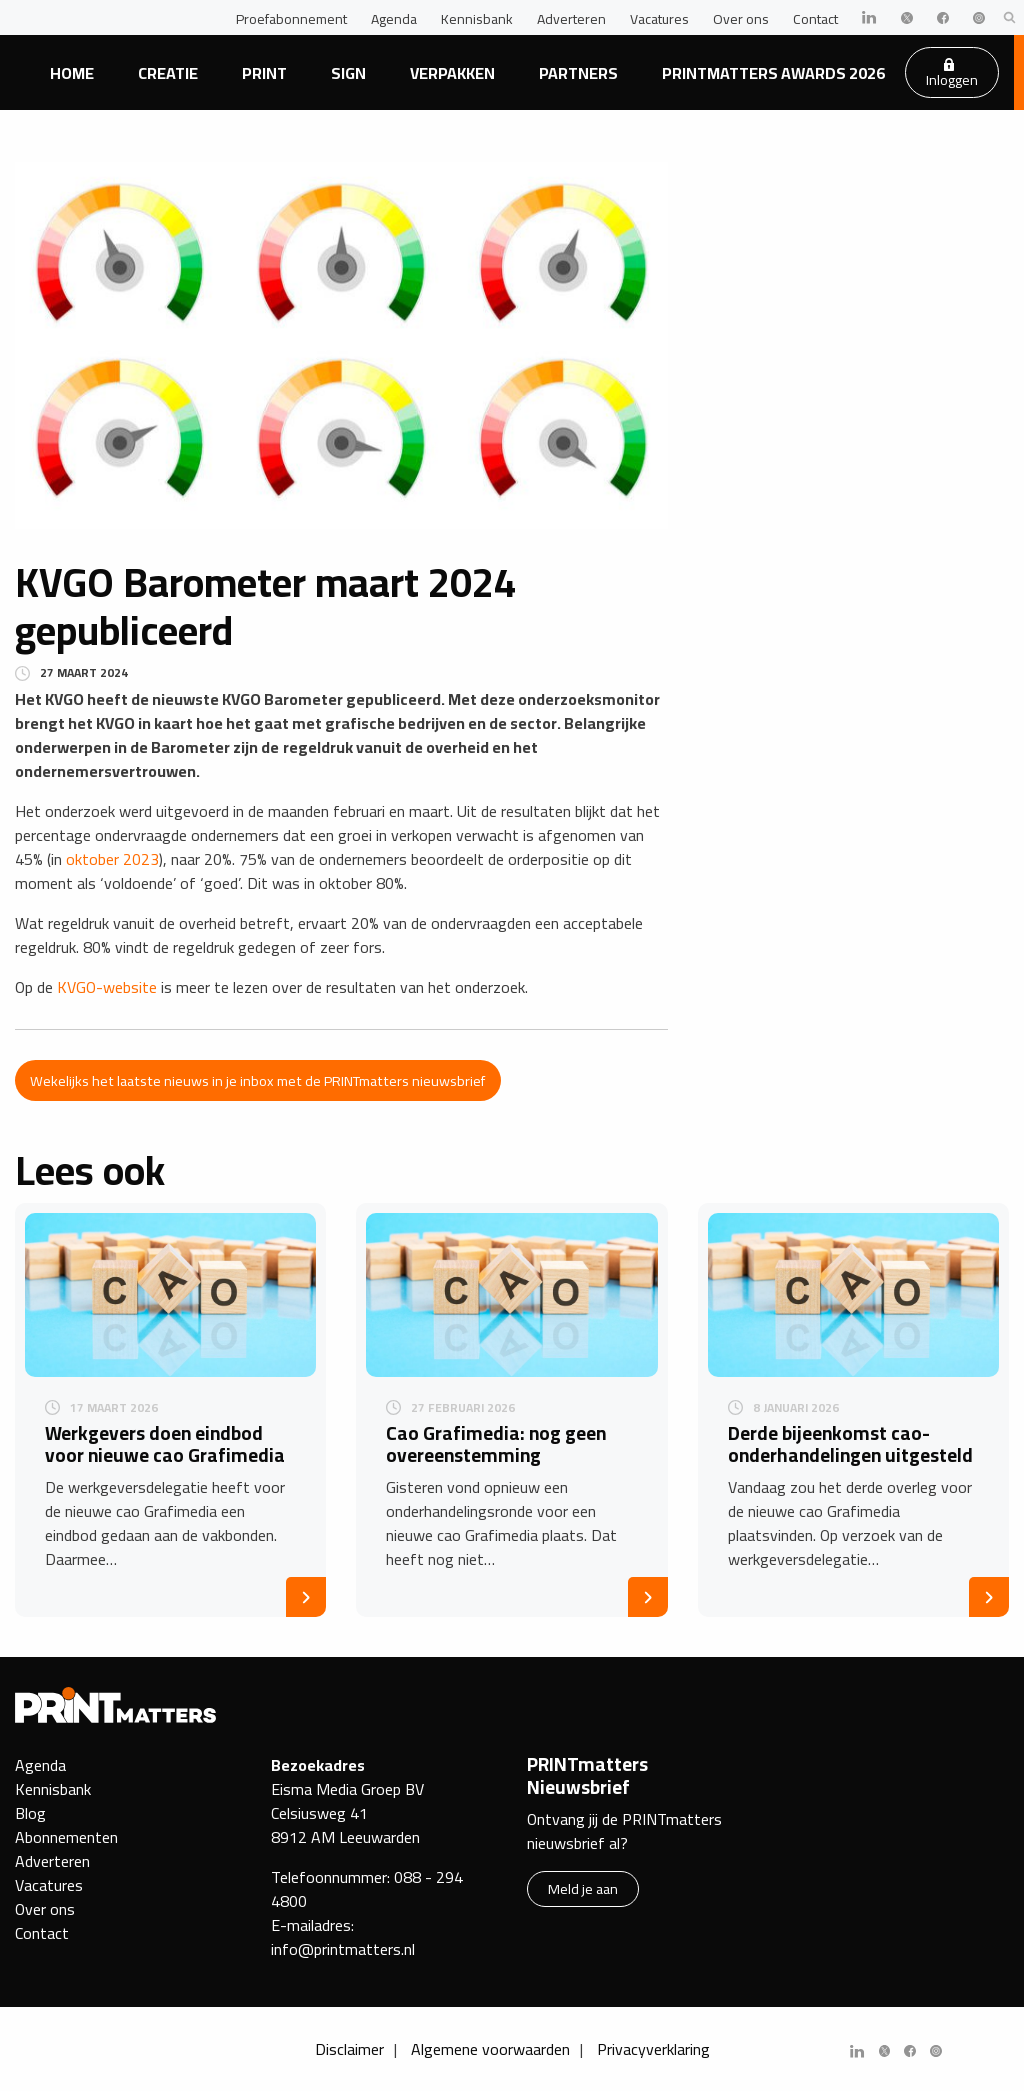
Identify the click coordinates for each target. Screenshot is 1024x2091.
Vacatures (659, 19)
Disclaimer (349, 2049)
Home (72, 73)
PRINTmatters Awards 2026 (773, 73)
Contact (815, 19)
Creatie (168, 73)
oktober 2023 (112, 859)
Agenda (394, 19)
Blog (30, 1813)
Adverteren (571, 19)
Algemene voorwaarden (490, 2049)
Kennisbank (477, 19)
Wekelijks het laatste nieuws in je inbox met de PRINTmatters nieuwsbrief (257, 1080)
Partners (578, 73)
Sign (348, 73)
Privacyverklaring (653, 2049)
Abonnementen (66, 1837)
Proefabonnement (291, 19)
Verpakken (452, 73)
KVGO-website (107, 987)
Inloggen (952, 75)
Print (264, 73)
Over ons (741, 19)
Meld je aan (583, 1888)
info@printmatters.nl (343, 1949)
